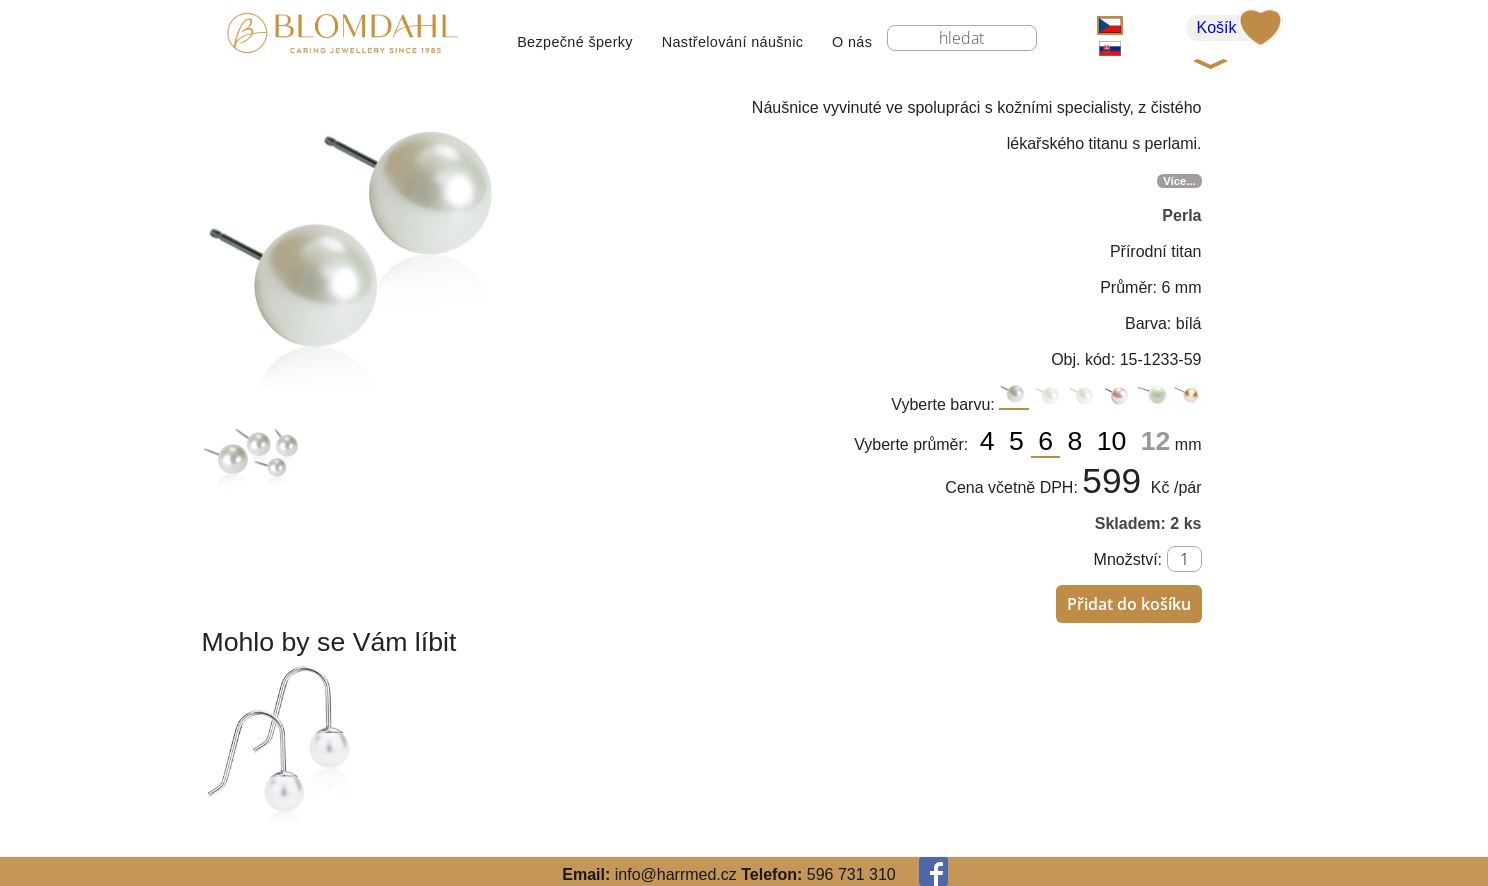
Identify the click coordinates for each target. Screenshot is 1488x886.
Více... (1179, 181)
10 (1115, 441)
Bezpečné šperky (575, 42)
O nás (852, 42)
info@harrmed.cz (676, 874)
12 (1156, 441)
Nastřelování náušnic (733, 42)
